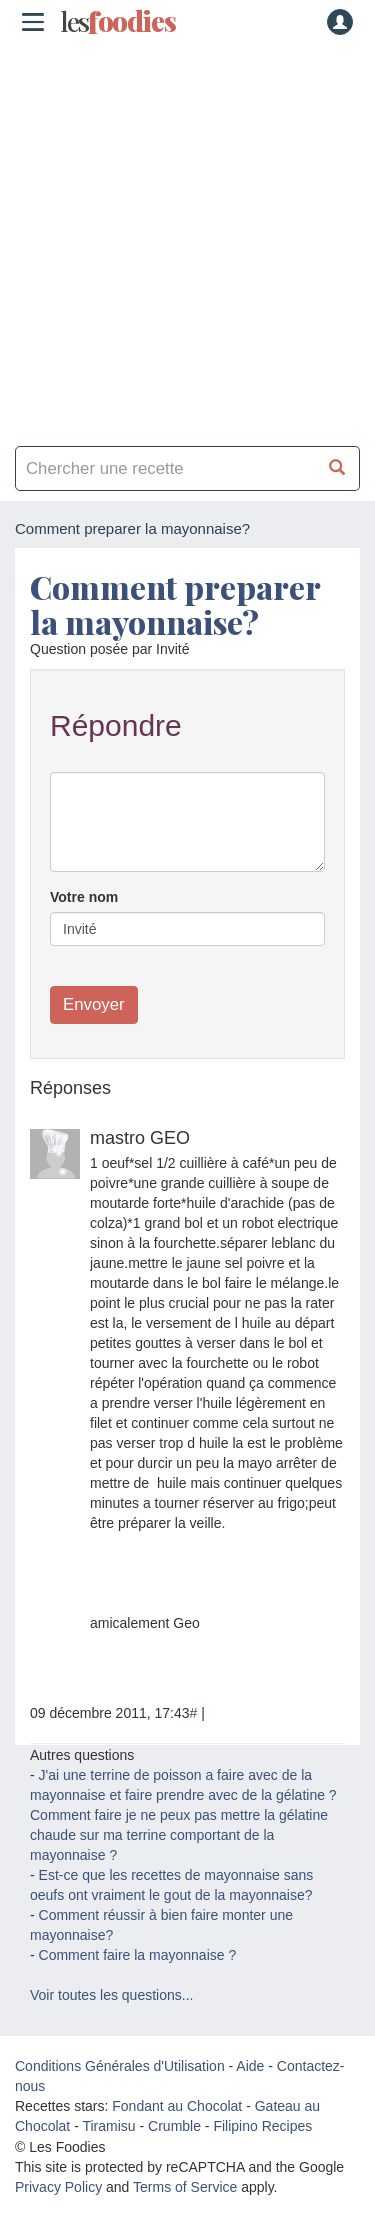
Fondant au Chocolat (177, 2106)
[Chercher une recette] (337, 468)
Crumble (174, 2126)
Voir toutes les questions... (111, 1995)
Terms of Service (185, 2187)
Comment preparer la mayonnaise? (175, 604)
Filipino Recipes (262, 2126)
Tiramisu (108, 2126)
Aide (250, 2066)
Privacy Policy (58, 2187)
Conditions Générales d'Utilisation (120, 2066)
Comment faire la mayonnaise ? (138, 1955)
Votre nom (84, 897)
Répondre (116, 725)
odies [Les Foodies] (118, 22)
